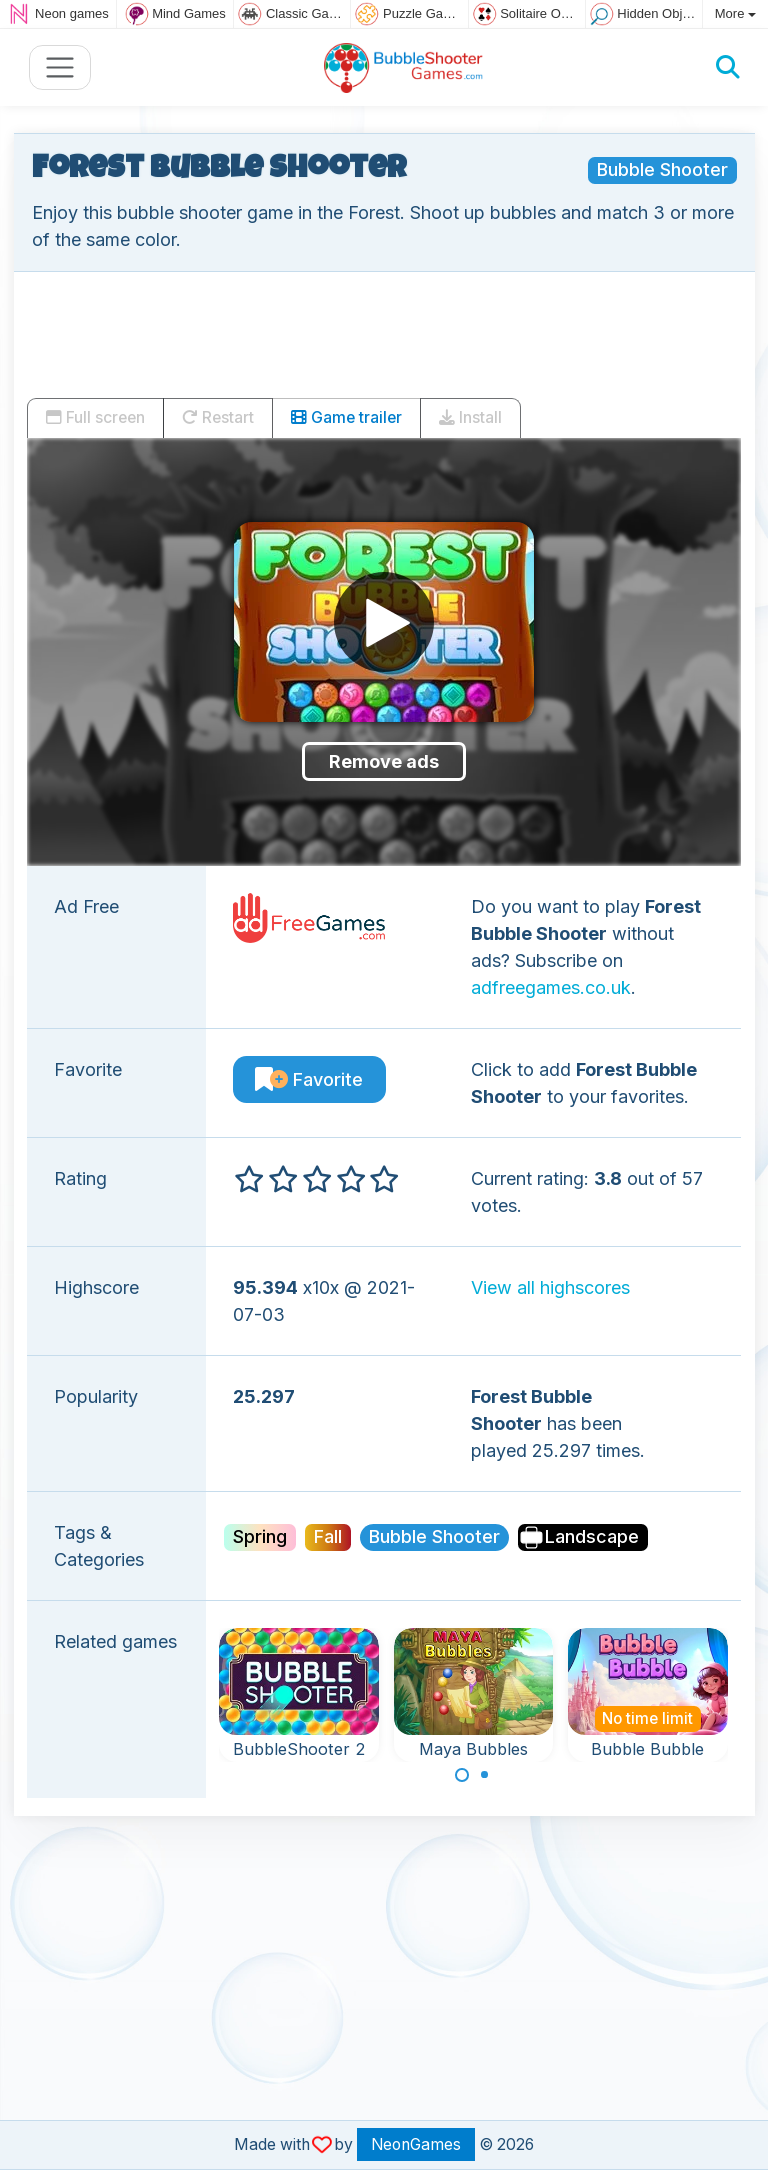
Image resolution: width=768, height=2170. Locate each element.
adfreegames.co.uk (551, 987)
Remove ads (384, 761)
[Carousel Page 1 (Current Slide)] (462, 1775)
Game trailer (346, 417)
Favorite (309, 1079)
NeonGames (416, 2144)
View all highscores (550, 1287)
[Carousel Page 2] (485, 1775)
